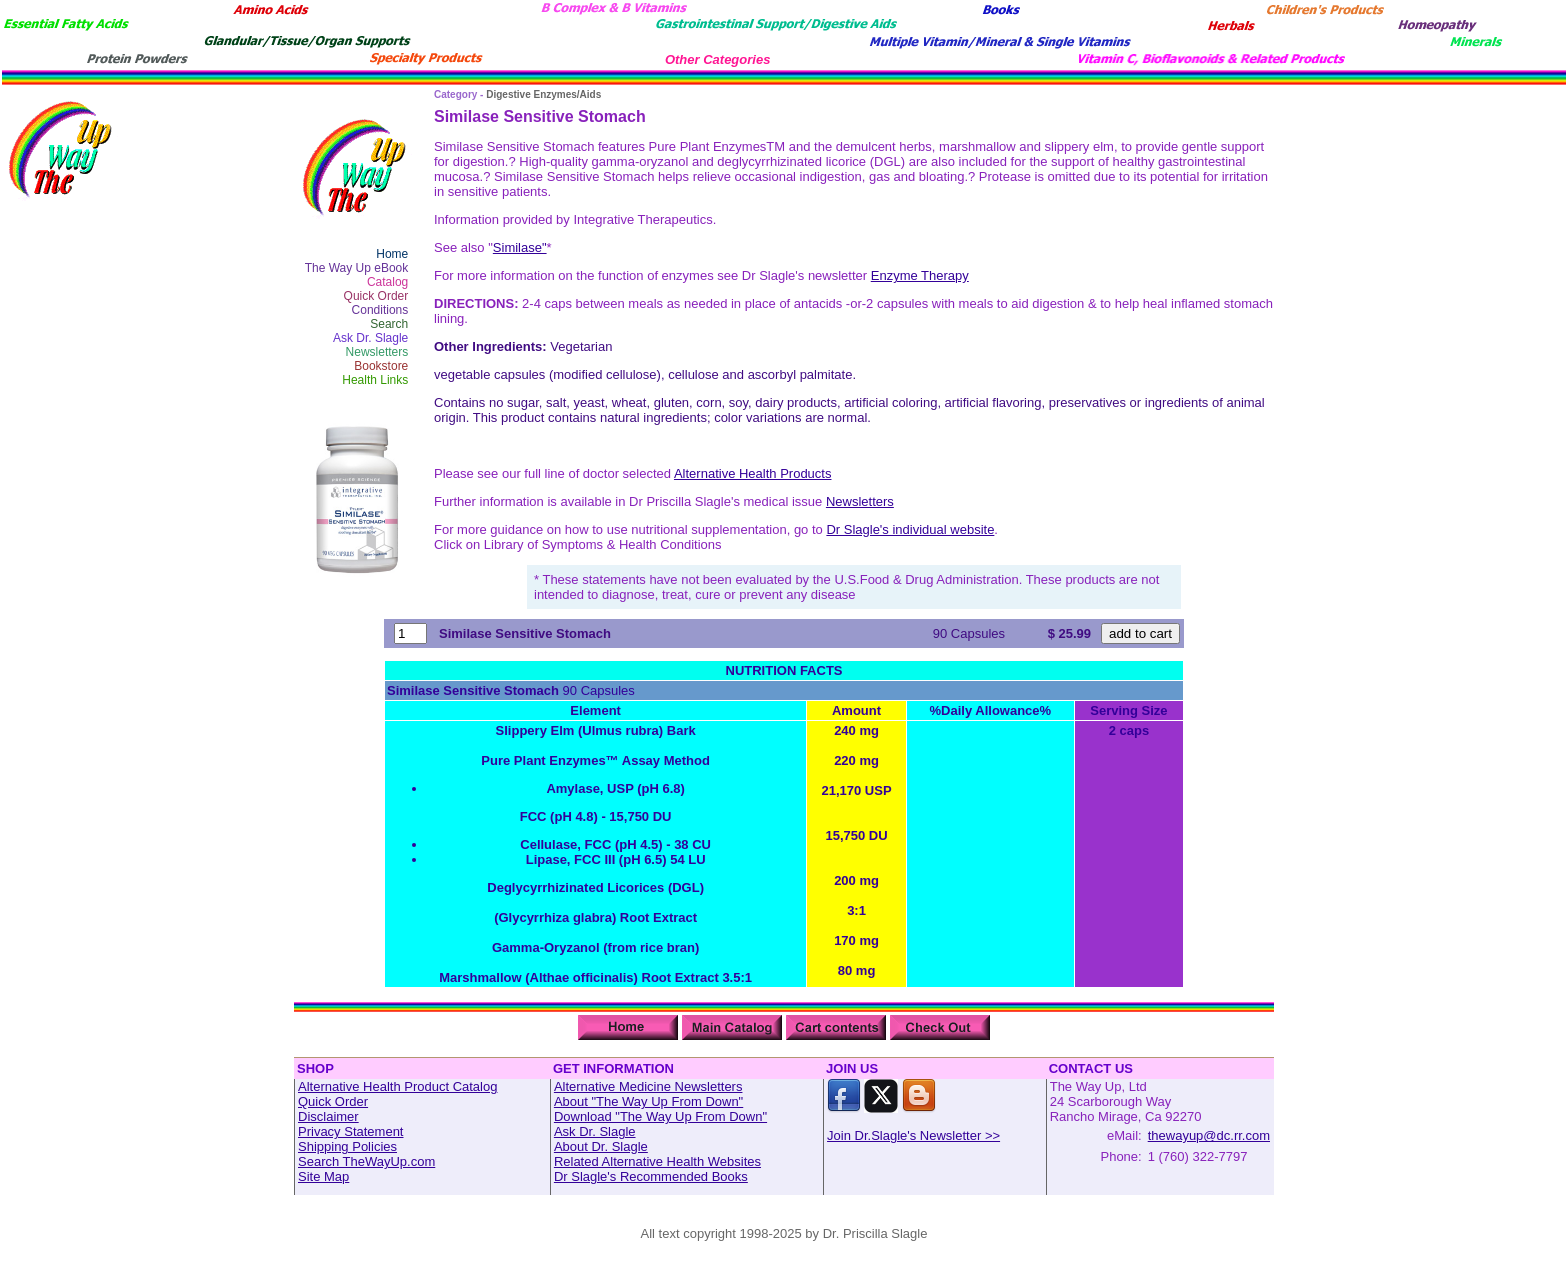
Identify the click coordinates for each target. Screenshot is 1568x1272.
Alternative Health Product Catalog (397, 1086)
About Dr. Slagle (601, 1146)
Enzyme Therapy (920, 275)
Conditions (380, 310)
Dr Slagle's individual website (910, 529)
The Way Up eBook (357, 268)
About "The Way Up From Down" (648, 1101)
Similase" (520, 247)
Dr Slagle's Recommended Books (651, 1176)
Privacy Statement (351, 1131)
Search (389, 324)
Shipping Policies (347, 1146)
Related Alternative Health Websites (657, 1161)
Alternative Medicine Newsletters (648, 1086)
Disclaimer (328, 1116)
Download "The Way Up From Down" (660, 1116)
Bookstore (381, 366)
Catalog (387, 282)
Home (392, 254)
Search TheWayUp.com (366, 1161)
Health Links (375, 380)
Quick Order (376, 296)
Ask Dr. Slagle (370, 338)
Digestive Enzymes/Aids (543, 94)
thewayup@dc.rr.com (1209, 1135)
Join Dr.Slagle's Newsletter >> (913, 1135)
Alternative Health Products (753, 473)
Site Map (323, 1176)
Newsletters (377, 352)
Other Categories (717, 59)
